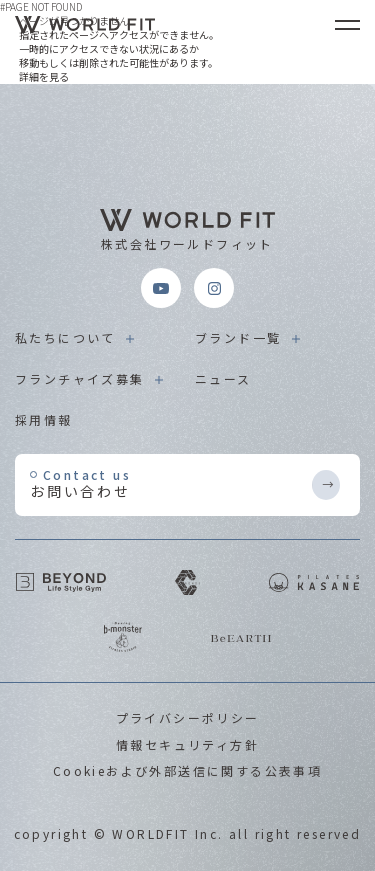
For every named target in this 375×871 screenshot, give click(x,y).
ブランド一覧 (238, 337)
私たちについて (65, 337)
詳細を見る (44, 76)
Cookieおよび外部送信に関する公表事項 (187, 770)
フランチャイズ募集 (80, 378)
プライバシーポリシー (188, 717)
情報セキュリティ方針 (187, 744)
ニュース (223, 378)
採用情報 (44, 419)
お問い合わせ (170, 483)
